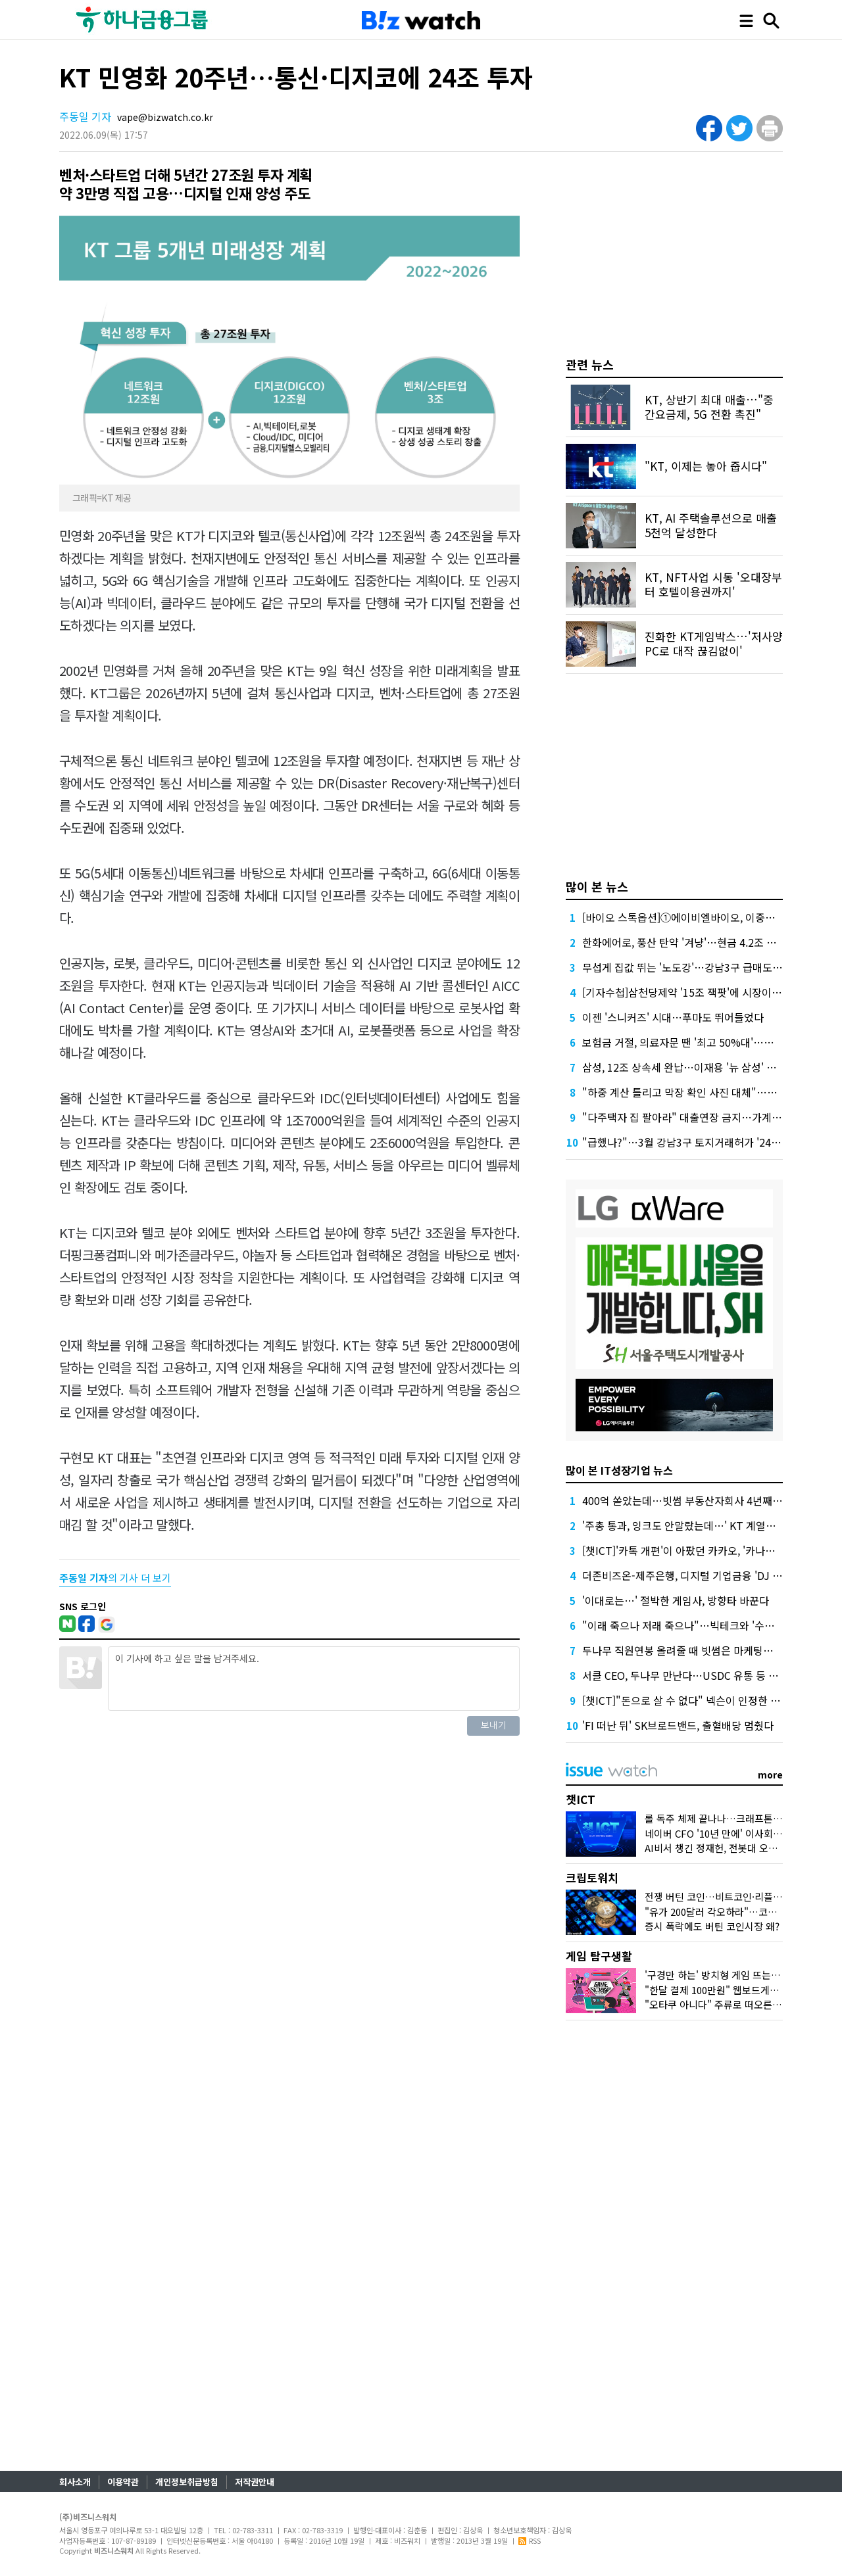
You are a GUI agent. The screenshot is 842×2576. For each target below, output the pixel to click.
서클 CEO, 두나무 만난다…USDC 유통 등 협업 (685, 1675)
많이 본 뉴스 (597, 886)
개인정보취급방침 (186, 2481)
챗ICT (580, 1799)
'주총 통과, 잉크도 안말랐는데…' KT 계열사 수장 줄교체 (706, 1525)
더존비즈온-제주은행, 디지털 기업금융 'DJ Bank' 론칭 (702, 1575)
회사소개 (75, 2481)
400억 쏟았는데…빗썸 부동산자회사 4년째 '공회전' (696, 1500)
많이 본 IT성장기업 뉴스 (619, 1470)
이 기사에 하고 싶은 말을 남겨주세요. (313, 1678)
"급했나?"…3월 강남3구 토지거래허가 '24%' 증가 (694, 1142)
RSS (529, 2540)
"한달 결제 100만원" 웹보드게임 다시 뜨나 (733, 1990)
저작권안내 (254, 2481)
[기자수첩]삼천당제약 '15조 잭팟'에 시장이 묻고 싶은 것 (705, 992)
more (770, 1774)
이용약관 (123, 2481)
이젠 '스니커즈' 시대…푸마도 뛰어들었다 (673, 1017)
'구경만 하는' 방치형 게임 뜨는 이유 (718, 1975)
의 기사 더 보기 (115, 1578)
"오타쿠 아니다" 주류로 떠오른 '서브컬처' (731, 2004)
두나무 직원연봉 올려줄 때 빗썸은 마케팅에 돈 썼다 (695, 1650)
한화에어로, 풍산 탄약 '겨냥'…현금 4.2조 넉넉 (684, 942)
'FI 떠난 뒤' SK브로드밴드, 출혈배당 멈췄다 (678, 1725)
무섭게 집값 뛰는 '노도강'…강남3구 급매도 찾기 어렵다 (704, 967)
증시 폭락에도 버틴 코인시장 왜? (712, 1926)
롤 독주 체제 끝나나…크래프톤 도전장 (724, 1818)
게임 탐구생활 (599, 1955)
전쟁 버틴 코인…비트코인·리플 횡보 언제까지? (741, 1896)
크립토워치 (592, 1877)
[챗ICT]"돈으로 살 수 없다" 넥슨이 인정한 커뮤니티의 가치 (712, 1700)
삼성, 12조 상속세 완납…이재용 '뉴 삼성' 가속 (684, 1067)
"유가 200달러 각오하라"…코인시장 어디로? (737, 1912)
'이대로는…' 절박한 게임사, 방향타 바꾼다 (675, 1600)
